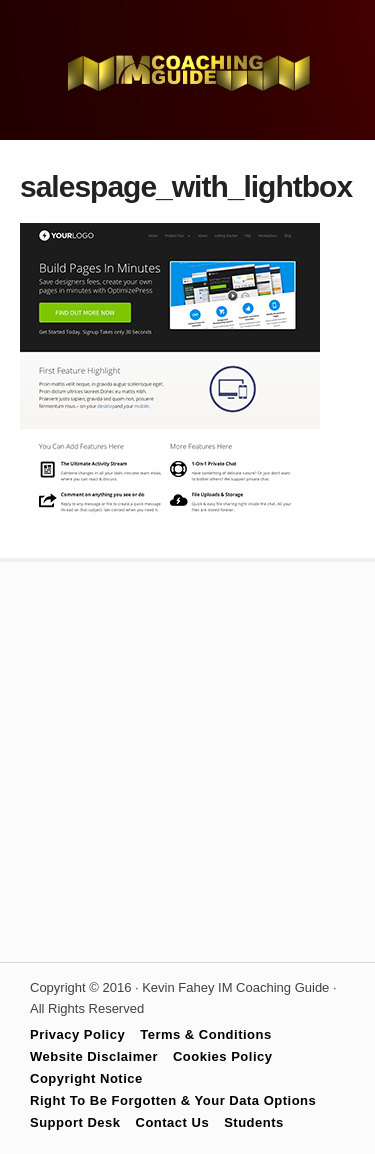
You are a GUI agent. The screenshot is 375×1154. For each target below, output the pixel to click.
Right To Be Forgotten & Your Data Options (173, 1100)
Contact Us (173, 1122)
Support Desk (75, 1122)
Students (254, 1122)
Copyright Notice (86, 1078)
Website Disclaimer (94, 1056)
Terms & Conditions (206, 1034)
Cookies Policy (222, 1056)
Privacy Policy (77, 1034)
